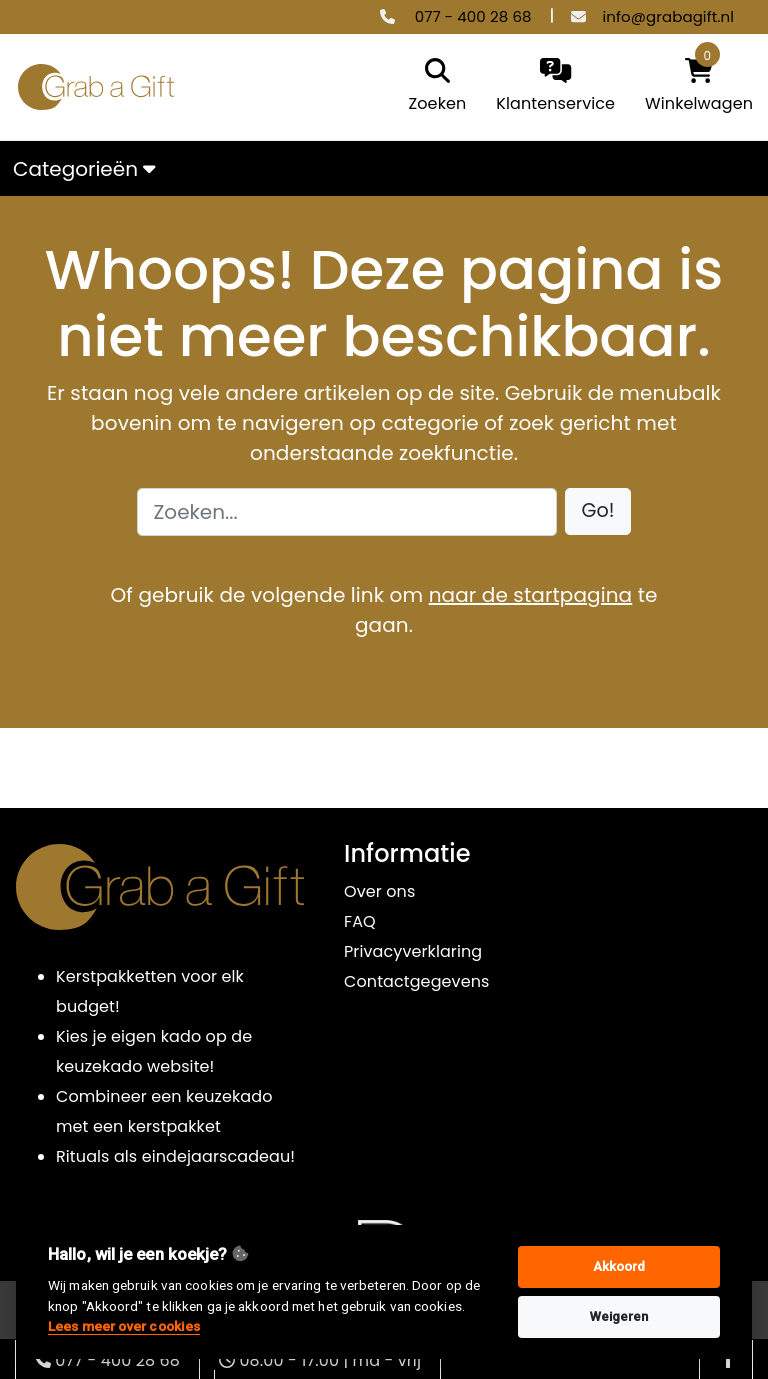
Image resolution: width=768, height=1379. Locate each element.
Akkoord (619, 1266)
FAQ (360, 921)
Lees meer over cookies (124, 1326)
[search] (433, 87)
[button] (598, 511)
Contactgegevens (416, 981)
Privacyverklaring (413, 951)
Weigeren (619, 1316)
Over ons (379, 891)
